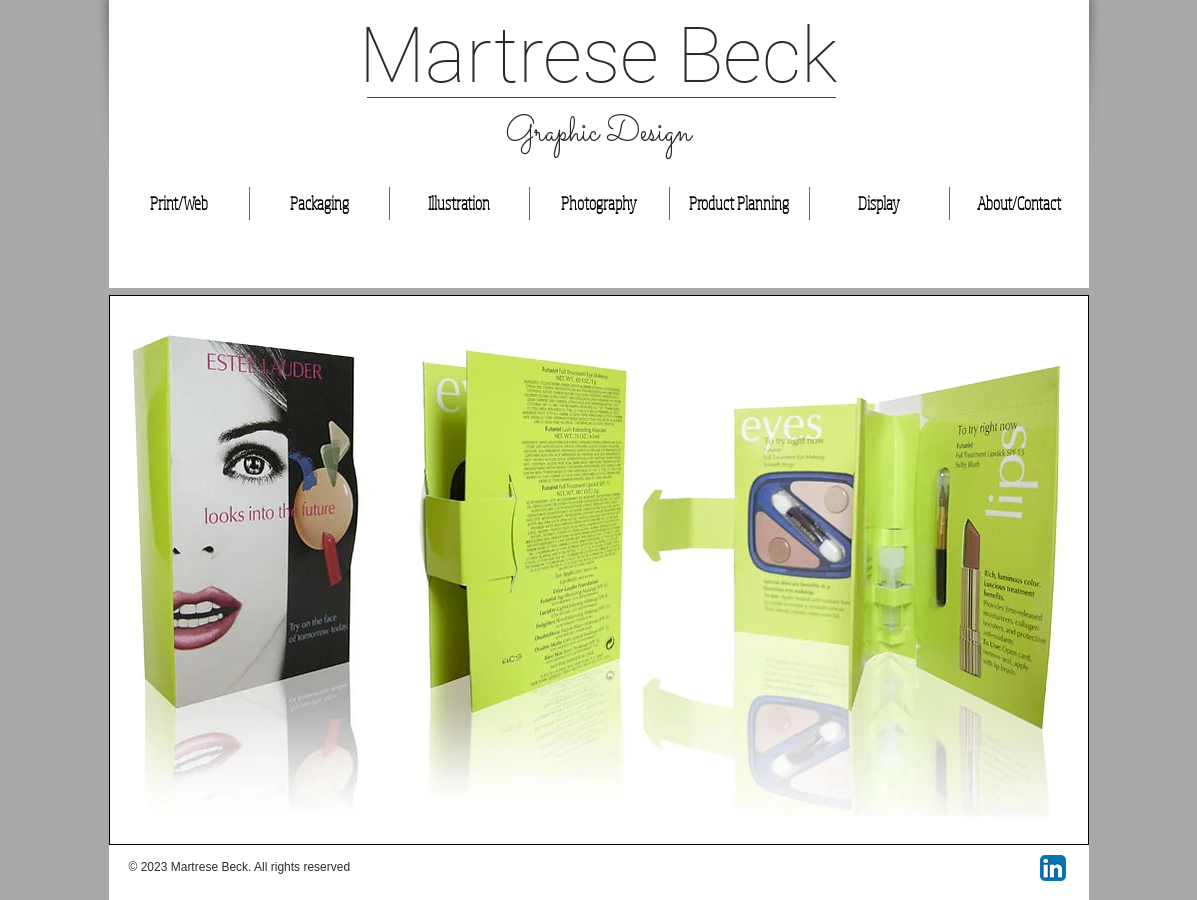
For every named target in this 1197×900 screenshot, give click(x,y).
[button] (599, 570)
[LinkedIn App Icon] (1053, 868)
